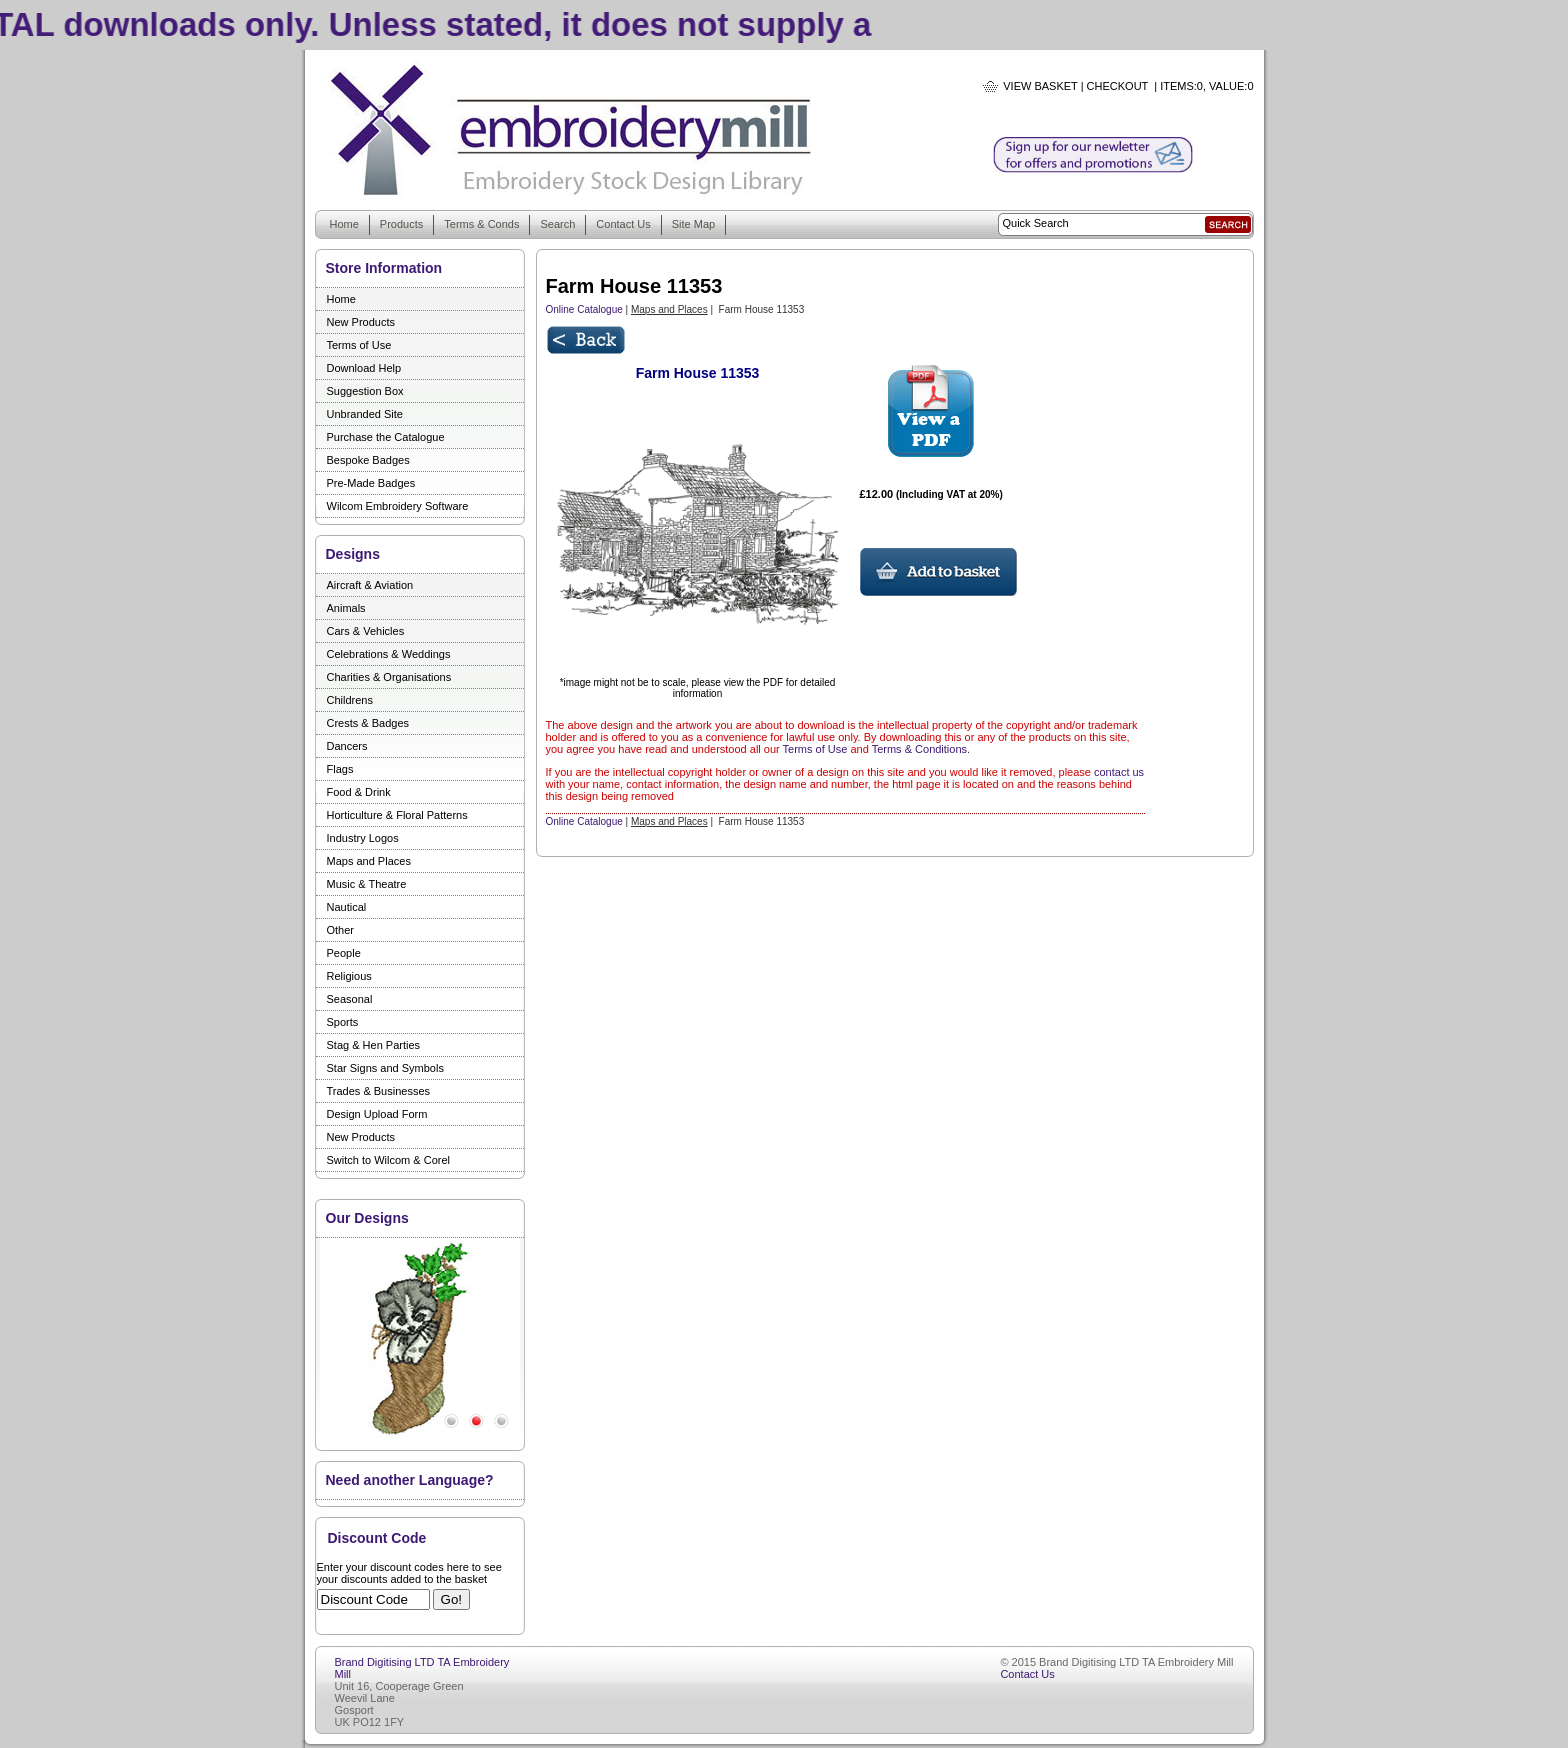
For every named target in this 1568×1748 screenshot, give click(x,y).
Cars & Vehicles (366, 631)
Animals (346, 608)
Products (401, 224)
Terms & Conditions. (921, 749)
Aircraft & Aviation (370, 585)
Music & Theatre (367, 884)
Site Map (693, 224)
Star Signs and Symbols (385, 1068)
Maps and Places (369, 861)
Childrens (350, 700)
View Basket (1040, 86)
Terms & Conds (481, 224)
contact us (1119, 772)
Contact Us (623, 224)
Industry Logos (363, 838)
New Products (361, 322)
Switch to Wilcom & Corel (388, 1160)
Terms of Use (359, 345)
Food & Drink (359, 792)
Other (341, 930)
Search (557, 224)
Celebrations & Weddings (389, 654)
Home (344, 224)
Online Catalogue (584, 309)
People (344, 953)
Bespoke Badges (368, 460)
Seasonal (350, 999)
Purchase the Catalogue (386, 437)
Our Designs (367, 1218)
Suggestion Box (365, 391)
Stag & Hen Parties (374, 1045)
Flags (340, 769)
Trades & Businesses (379, 1091)
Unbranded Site (365, 414)
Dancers (347, 746)
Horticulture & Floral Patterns (397, 815)
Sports (343, 1022)
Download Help (364, 368)
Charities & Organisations (389, 677)
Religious (349, 976)
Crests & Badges (368, 723)
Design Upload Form (377, 1114)
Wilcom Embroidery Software (398, 506)
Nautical (347, 907)
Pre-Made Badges (371, 483)
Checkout (1118, 86)
